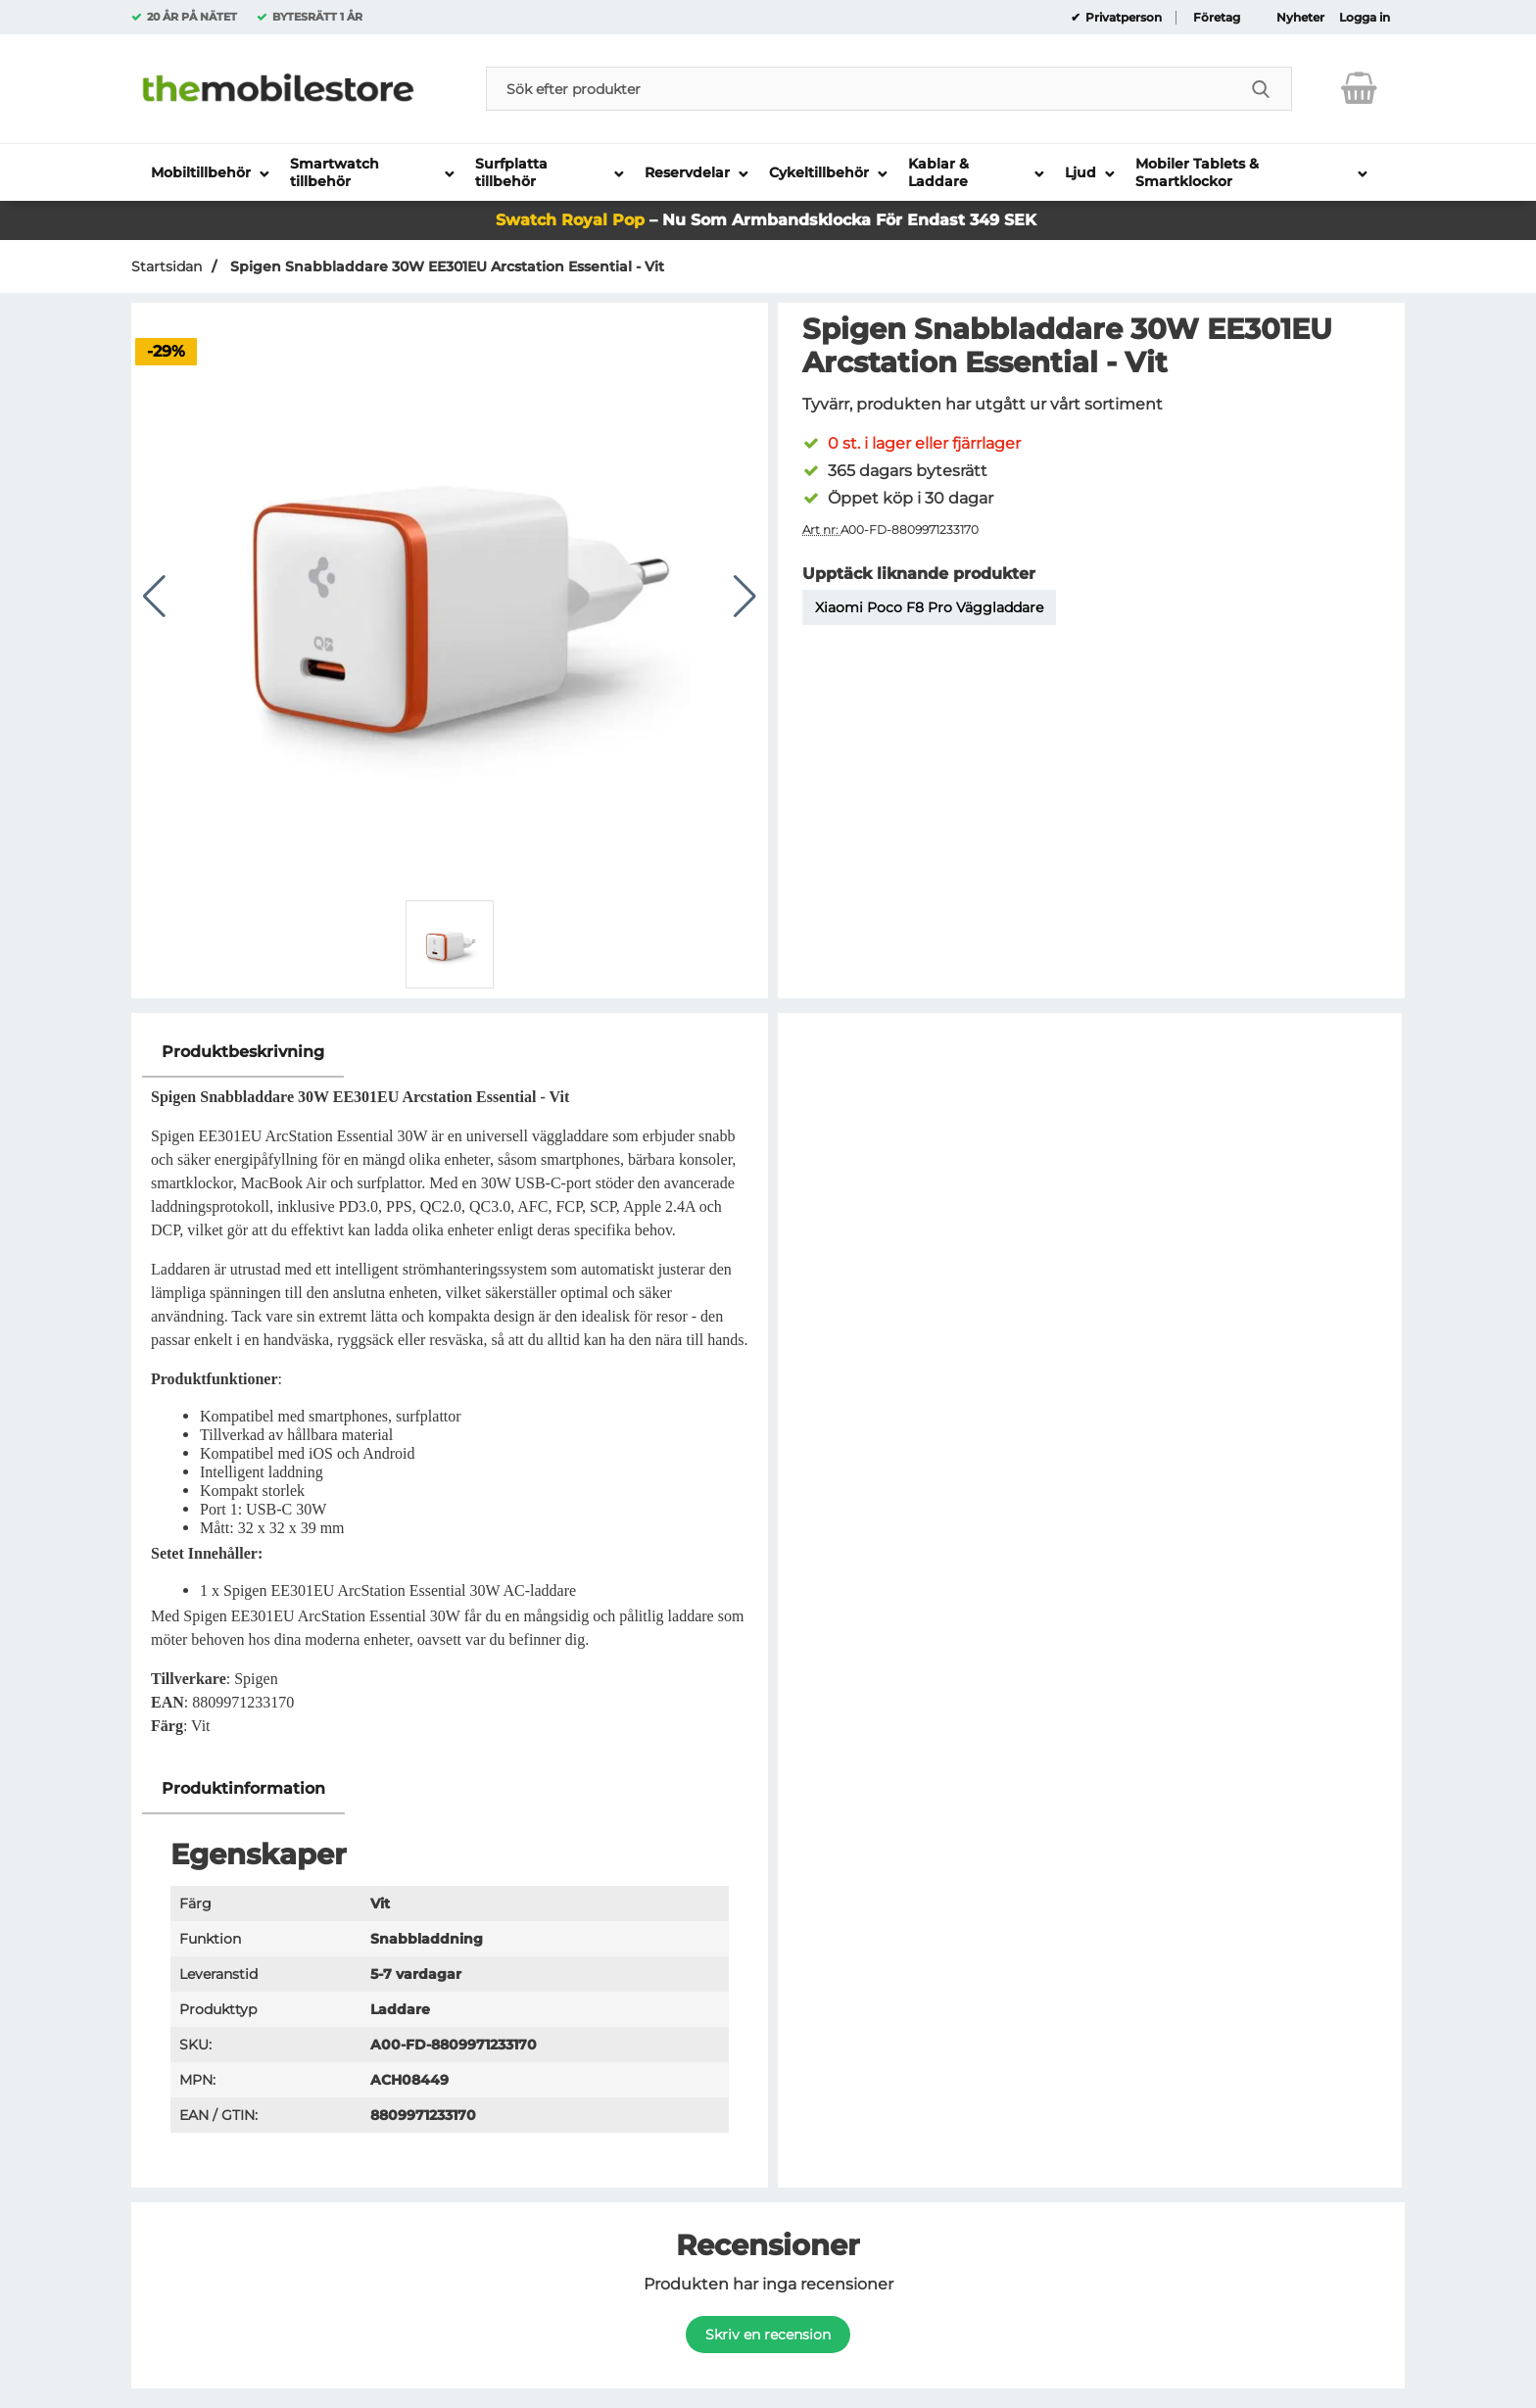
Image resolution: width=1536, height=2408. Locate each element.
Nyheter (1300, 17)
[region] (449, 1053)
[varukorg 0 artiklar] (1359, 88)
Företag (1216, 17)
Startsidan (166, 266)
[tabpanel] (449, 1395)
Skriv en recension (768, 2334)
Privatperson (1122, 17)
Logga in (1364, 17)
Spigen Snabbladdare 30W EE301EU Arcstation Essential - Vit (445, 266)
